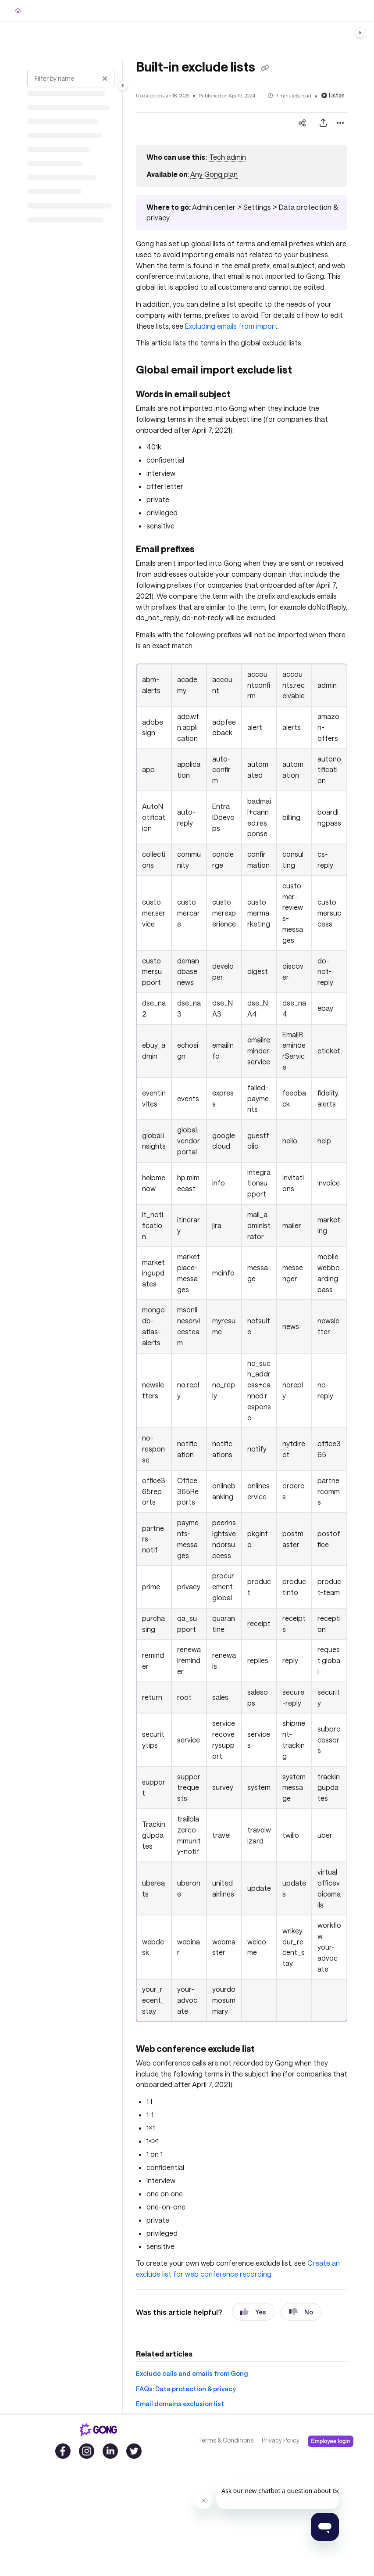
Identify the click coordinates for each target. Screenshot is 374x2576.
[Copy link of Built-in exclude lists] (265, 68)
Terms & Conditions (225, 2440)
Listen (333, 95)
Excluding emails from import (231, 326)
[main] (241, 1236)
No (301, 2312)
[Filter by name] (70, 78)
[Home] (18, 11)
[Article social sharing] (302, 123)
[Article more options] (340, 123)
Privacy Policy (280, 2440)
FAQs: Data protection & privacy (186, 2389)
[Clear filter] (104, 78)
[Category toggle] (123, 85)
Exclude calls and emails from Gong (192, 2373)
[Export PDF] (323, 123)
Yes (253, 2312)
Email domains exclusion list (180, 2403)
